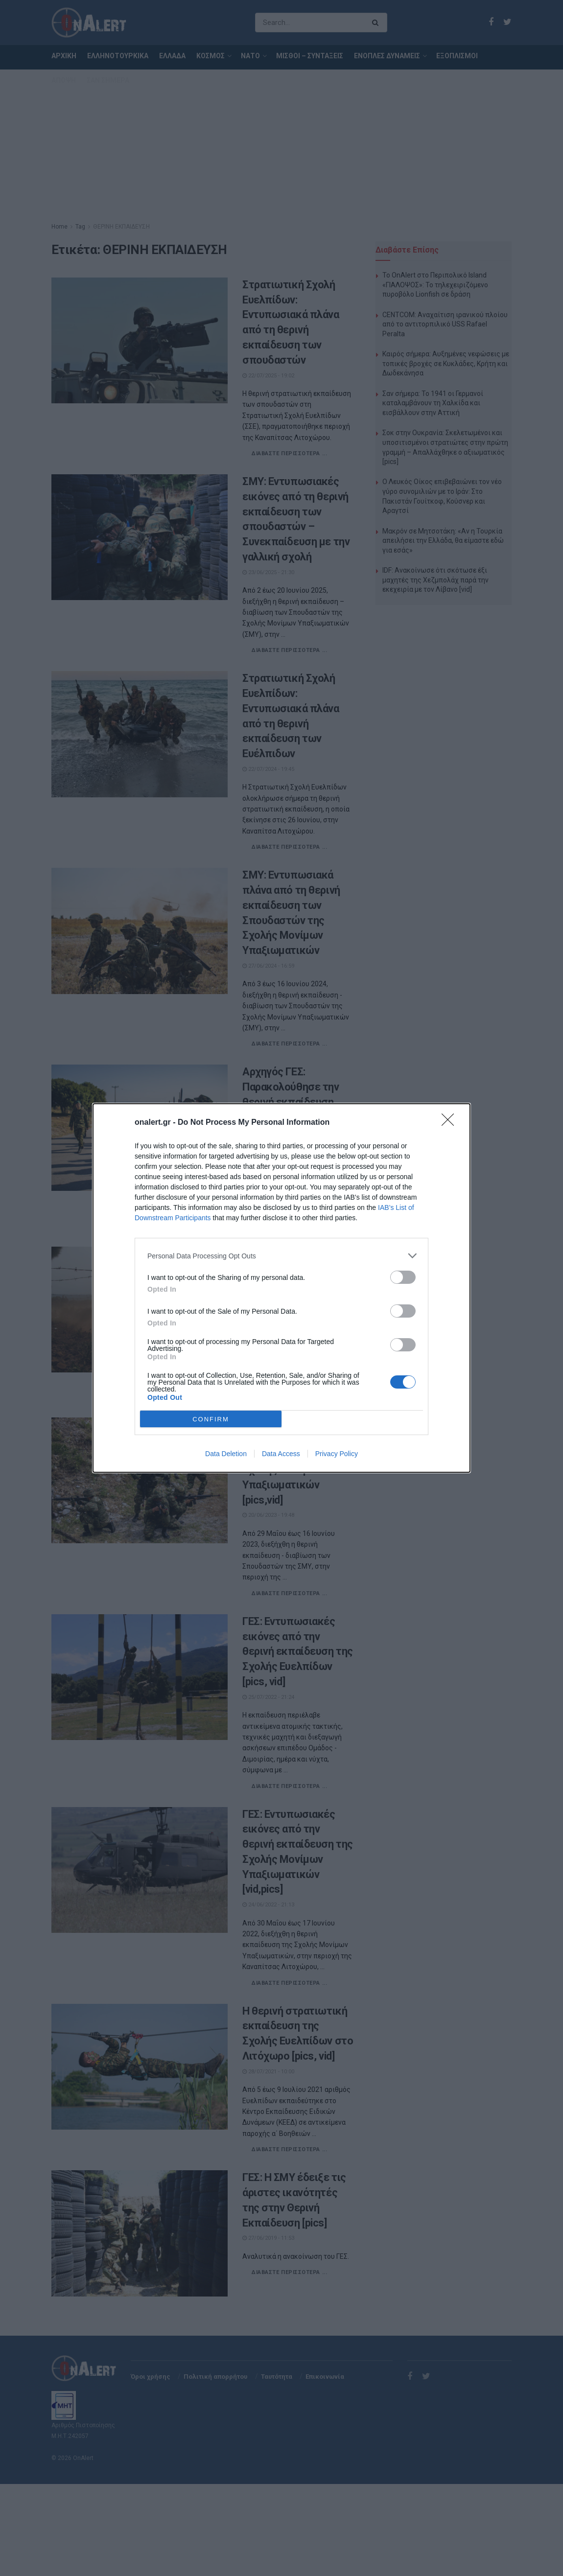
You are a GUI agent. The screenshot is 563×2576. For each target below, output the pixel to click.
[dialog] (281, 1288)
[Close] (451, 1123)
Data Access (281, 1454)
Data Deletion (226, 1454)
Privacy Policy (336, 1454)
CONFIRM (210, 1419)
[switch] (403, 1277)
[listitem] (281, 1256)
